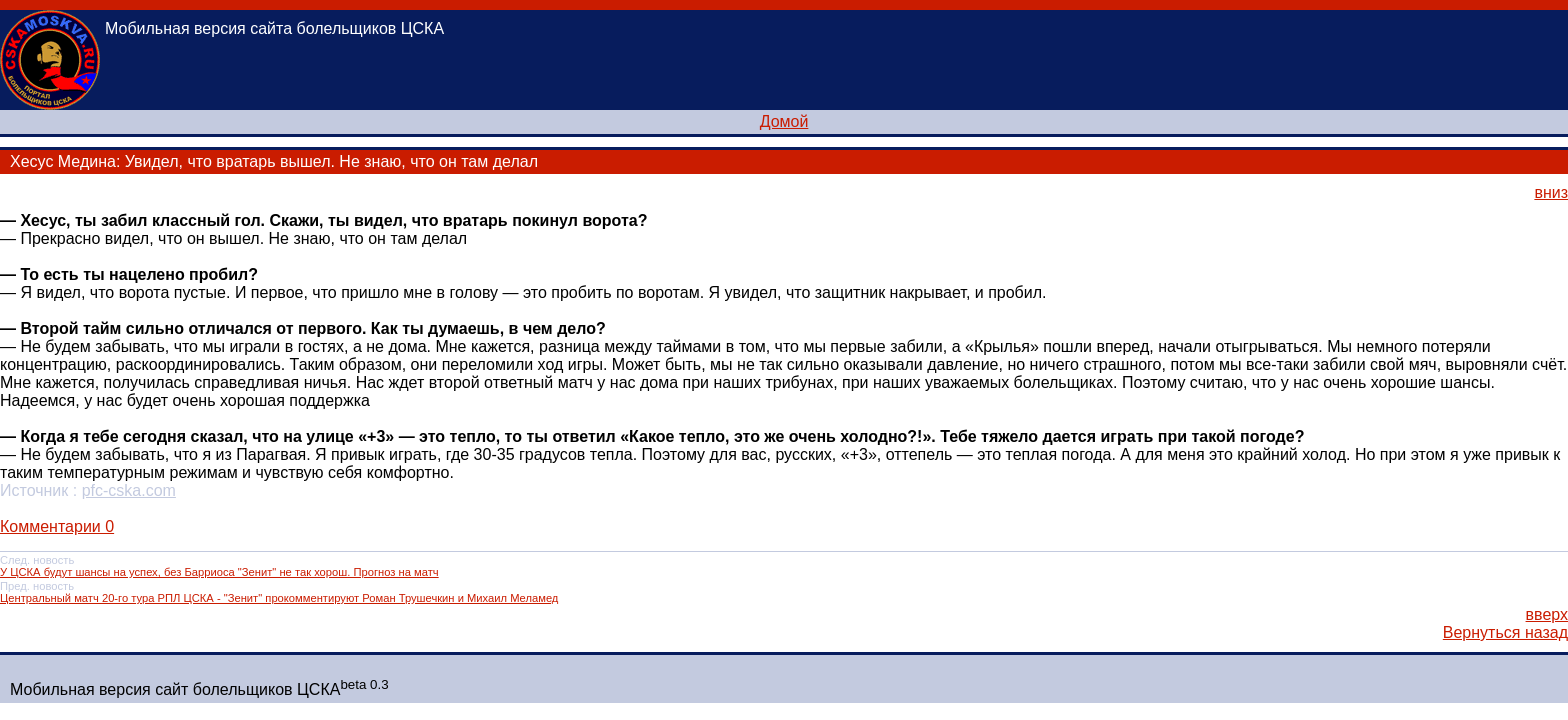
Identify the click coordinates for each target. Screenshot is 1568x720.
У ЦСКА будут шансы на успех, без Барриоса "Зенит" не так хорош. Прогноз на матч (219, 572)
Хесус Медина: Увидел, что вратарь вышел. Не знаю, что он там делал (274, 161)
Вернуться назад (1505, 632)
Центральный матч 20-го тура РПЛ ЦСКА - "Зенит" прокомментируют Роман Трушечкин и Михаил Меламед (279, 598)
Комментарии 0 (57, 526)
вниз (1551, 192)
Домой (784, 121)
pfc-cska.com (129, 490)
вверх (1547, 614)
